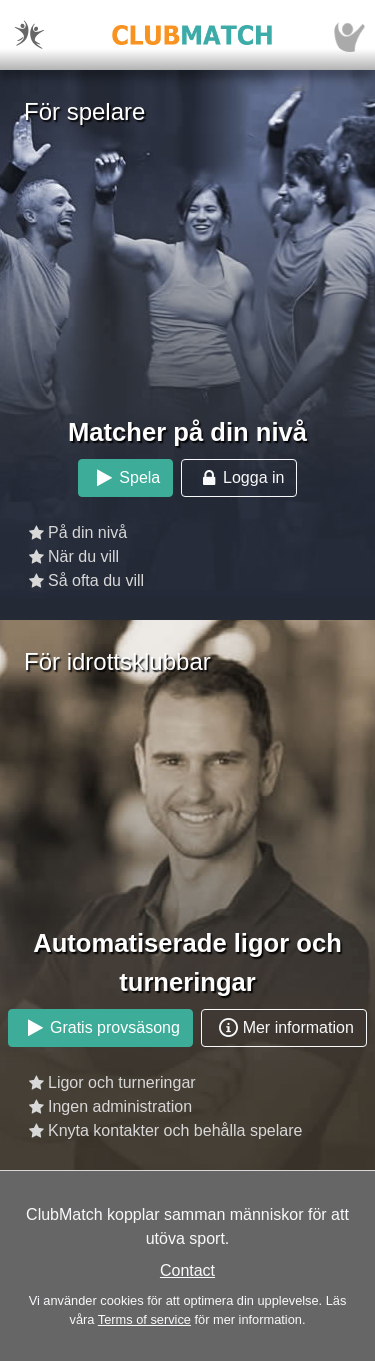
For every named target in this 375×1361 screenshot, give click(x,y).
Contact (187, 1270)
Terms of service (144, 1319)
